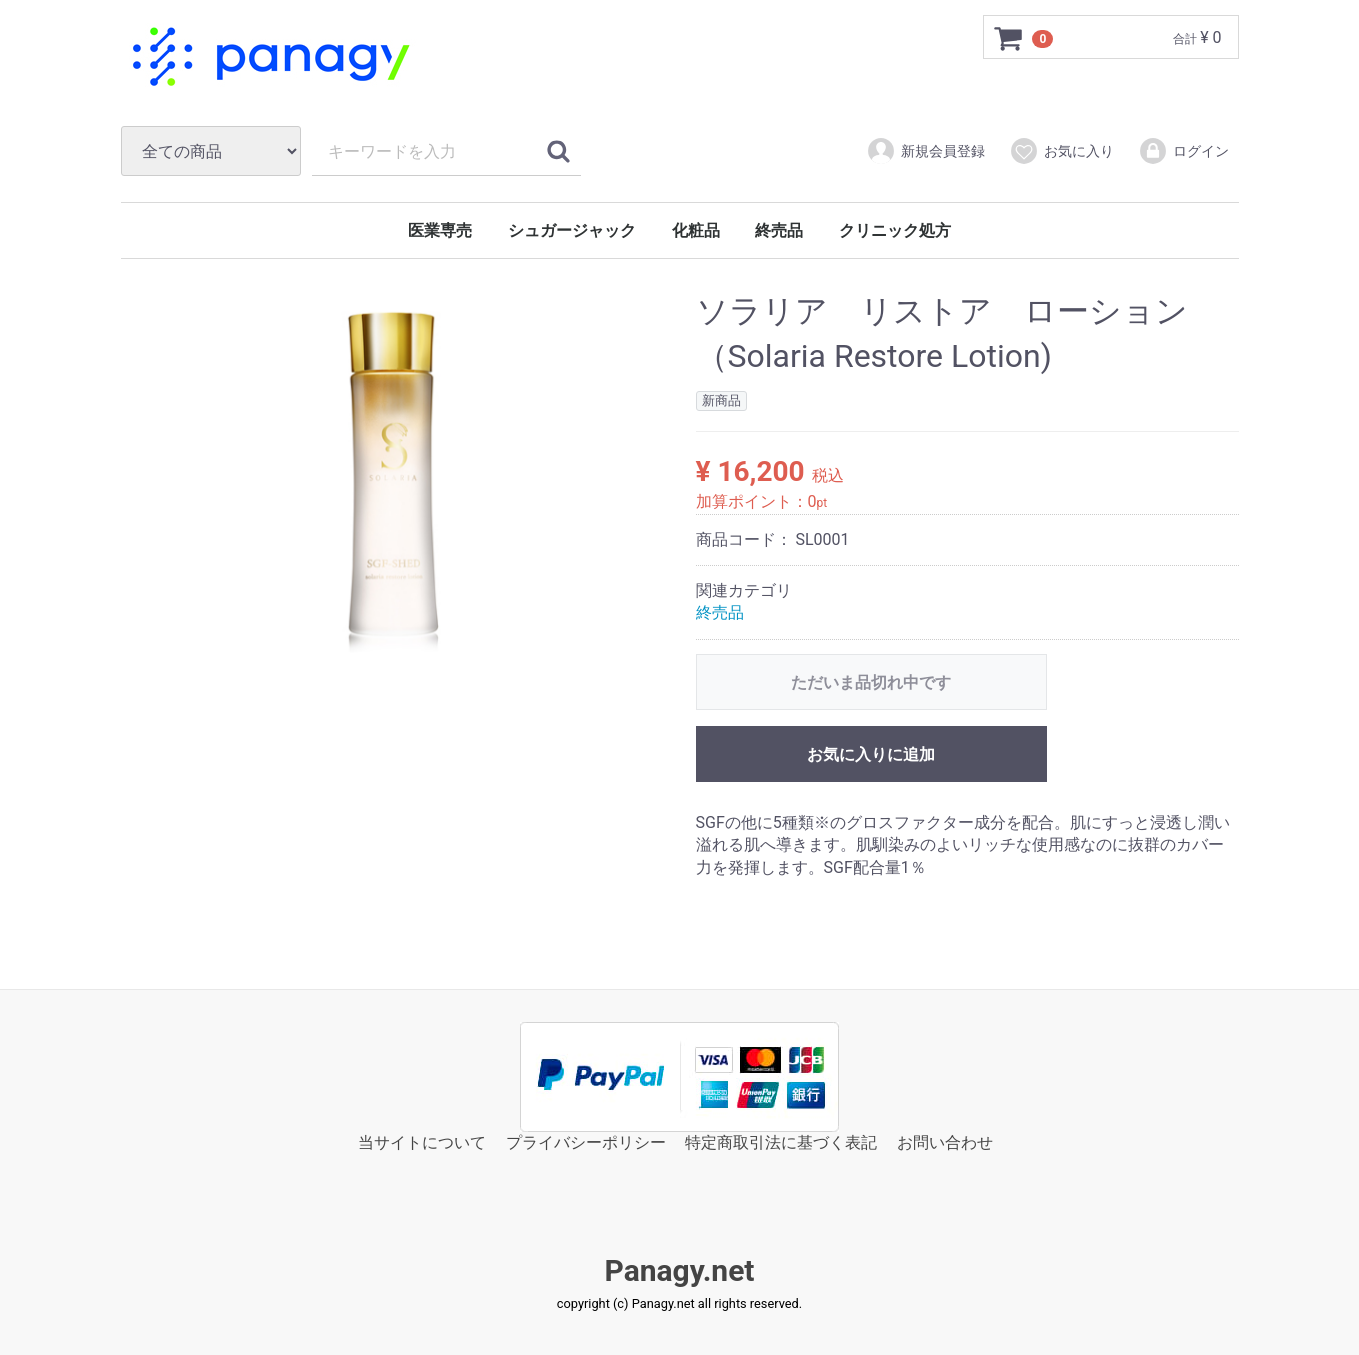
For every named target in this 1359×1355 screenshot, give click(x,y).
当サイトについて (422, 1142)
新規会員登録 (925, 151)
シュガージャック (572, 230)
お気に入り (1061, 151)
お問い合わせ (945, 1142)
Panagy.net (679, 1271)
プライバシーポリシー (586, 1142)
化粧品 (696, 230)
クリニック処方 (895, 230)
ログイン (1183, 151)
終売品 (779, 230)
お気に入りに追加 (871, 754)
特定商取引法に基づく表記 (781, 1142)
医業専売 (440, 230)
